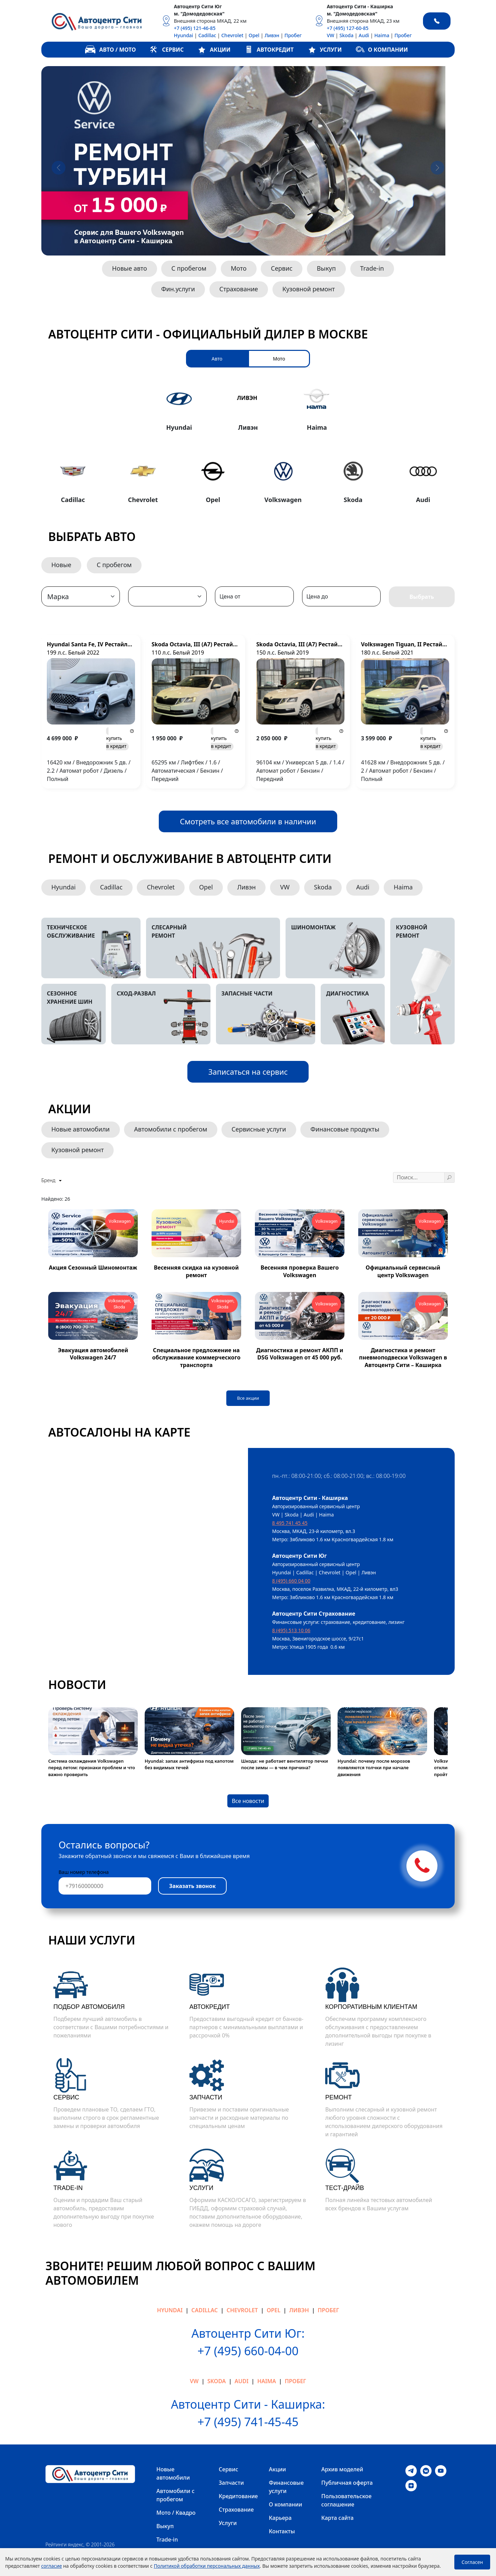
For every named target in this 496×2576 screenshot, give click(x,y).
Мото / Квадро (176, 2512)
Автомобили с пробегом (170, 1129)
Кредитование (238, 2496)
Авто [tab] (216, 358)
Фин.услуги (178, 289)
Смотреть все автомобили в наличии (248, 821)
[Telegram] (411, 2470)
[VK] (426, 2470)
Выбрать (422, 597)
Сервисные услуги (258, 1129)
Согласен (472, 2562)
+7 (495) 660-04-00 (247, 2351)
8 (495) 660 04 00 (291, 1580)
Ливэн (272, 35)
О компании (285, 2504)
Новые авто (129, 268)
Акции (277, 2469)
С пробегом (188, 268)
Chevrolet (232, 35)
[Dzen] (411, 2485)
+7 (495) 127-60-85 (348, 28)
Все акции (248, 1398)
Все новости (248, 1801)
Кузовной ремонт (308, 289)
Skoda (346, 35)
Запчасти (231, 2482)
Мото (239, 268)
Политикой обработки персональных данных (207, 2566)
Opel (254, 35)
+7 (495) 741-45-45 (247, 2422)
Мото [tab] (279, 358)
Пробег (293, 35)
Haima (382, 35)
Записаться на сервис (248, 1071)
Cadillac (207, 35)
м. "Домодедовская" (199, 13)
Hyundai (183, 35)
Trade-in (372, 268)
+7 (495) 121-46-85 (195, 28)
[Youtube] (440, 2470)
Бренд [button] (48, 1180)
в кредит (117, 741)
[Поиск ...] (419, 1177)
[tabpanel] (248, 443)
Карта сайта (337, 2518)
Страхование (238, 289)
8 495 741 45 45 (290, 1523)
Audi (364, 35)
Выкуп (326, 268)
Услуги (228, 2523)
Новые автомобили (80, 1129)
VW (330, 35)
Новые (61, 565)
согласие (51, 2566)
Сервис (281, 268)
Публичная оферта (347, 2482)
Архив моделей (342, 2469)
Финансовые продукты (344, 1129)
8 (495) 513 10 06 (291, 1630)
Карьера (280, 2518)
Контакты (282, 2531)
